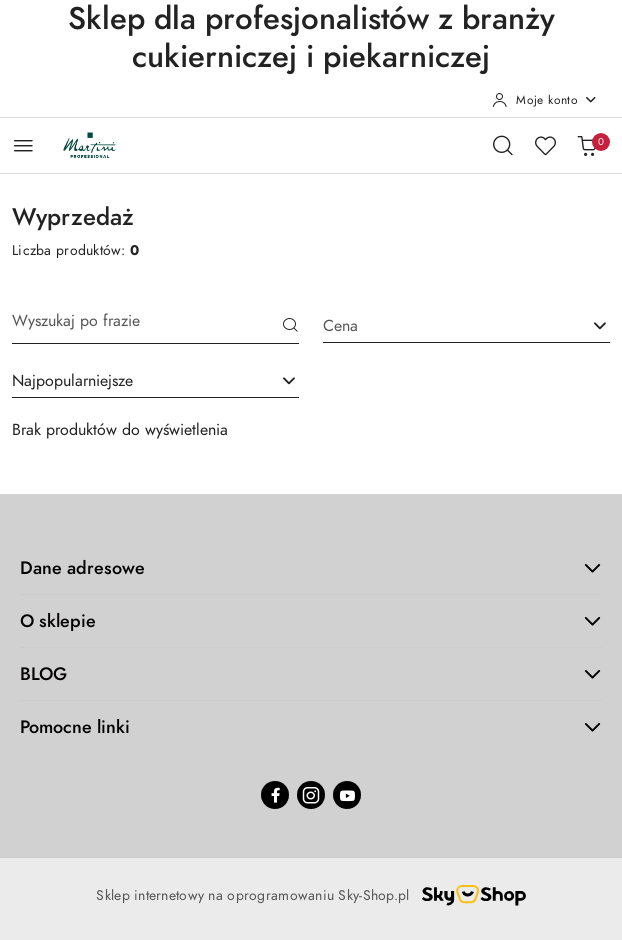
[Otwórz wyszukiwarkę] (503, 145)
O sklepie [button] (311, 620)
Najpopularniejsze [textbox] (72, 381)
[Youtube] (347, 795)
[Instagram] (311, 795)
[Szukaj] (291, 327)
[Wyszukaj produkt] (155, 326)
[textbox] (441, 326)
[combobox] (155, 381)
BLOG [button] (311, 673)
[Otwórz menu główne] (23, 145)
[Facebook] (275, 795)
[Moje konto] (545, 100)
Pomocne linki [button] (311, 726)
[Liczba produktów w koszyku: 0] (587, 145)
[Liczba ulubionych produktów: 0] (545, 145)
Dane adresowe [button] (311, 567)
